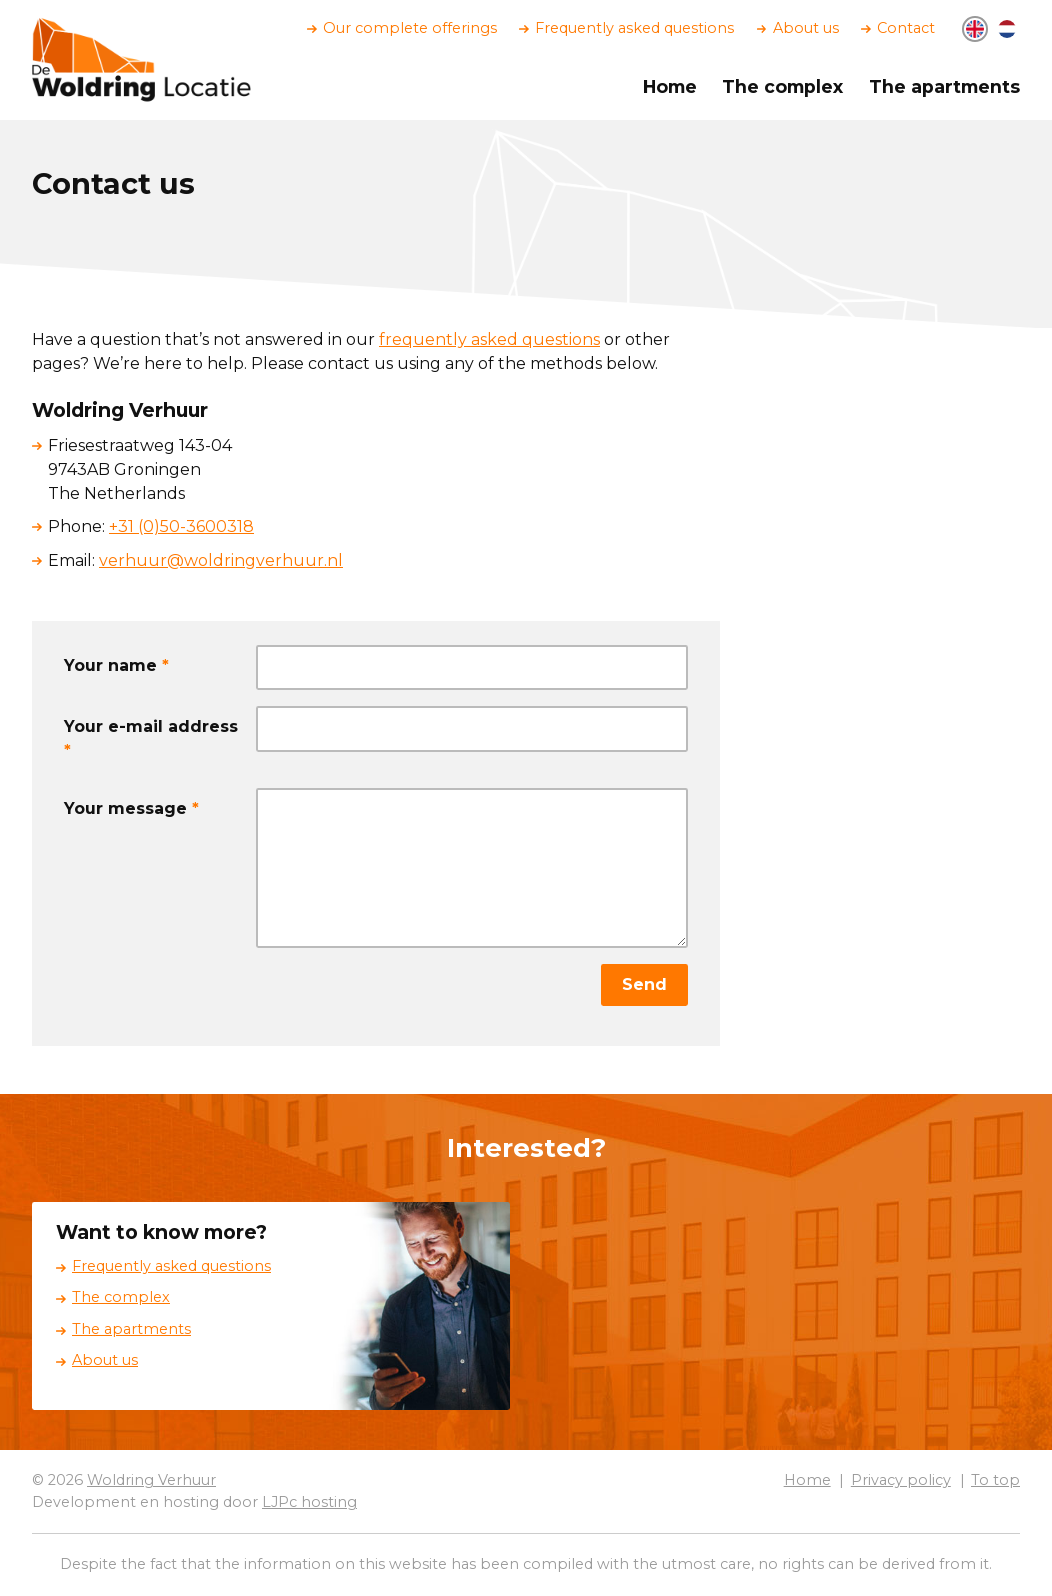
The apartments (944, 86)
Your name (116, 665)
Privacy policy (901, 1480)
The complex (782, 86)
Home (670, 86)
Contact (906, 28)
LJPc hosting (309, 1502)
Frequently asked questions (634, 28)
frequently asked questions (489, 339)
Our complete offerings (410, 28)
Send (644, 984)
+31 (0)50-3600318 (181, 526)
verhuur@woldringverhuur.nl (221, 560)
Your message (131, 808)
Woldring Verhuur (151, 1480)
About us (806, 28)
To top (995, 1480)
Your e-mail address (151, 738)
